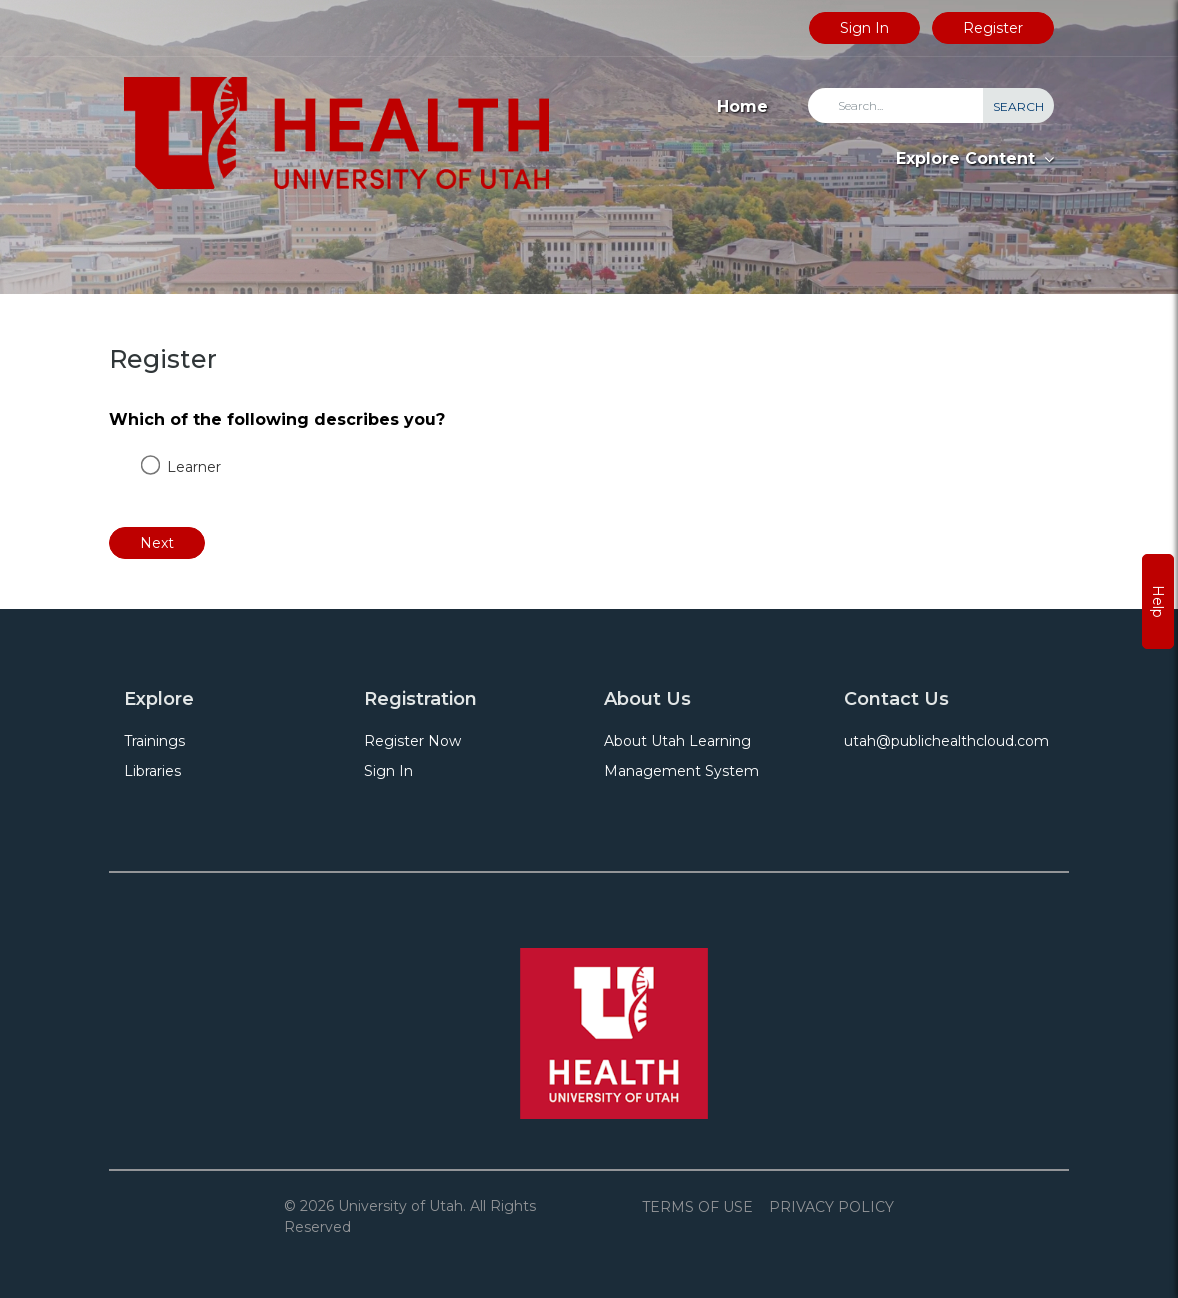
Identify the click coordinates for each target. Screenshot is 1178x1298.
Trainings (154, 741)
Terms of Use (697, 1207)
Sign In (864, 28)
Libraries (152, 771)
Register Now (412, 741)
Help (1158, 601)
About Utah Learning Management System (681, 756)
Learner (194, 467)
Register (993, 28)
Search (1018, 106)
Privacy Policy (831, 1207)
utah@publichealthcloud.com (946, 741)
